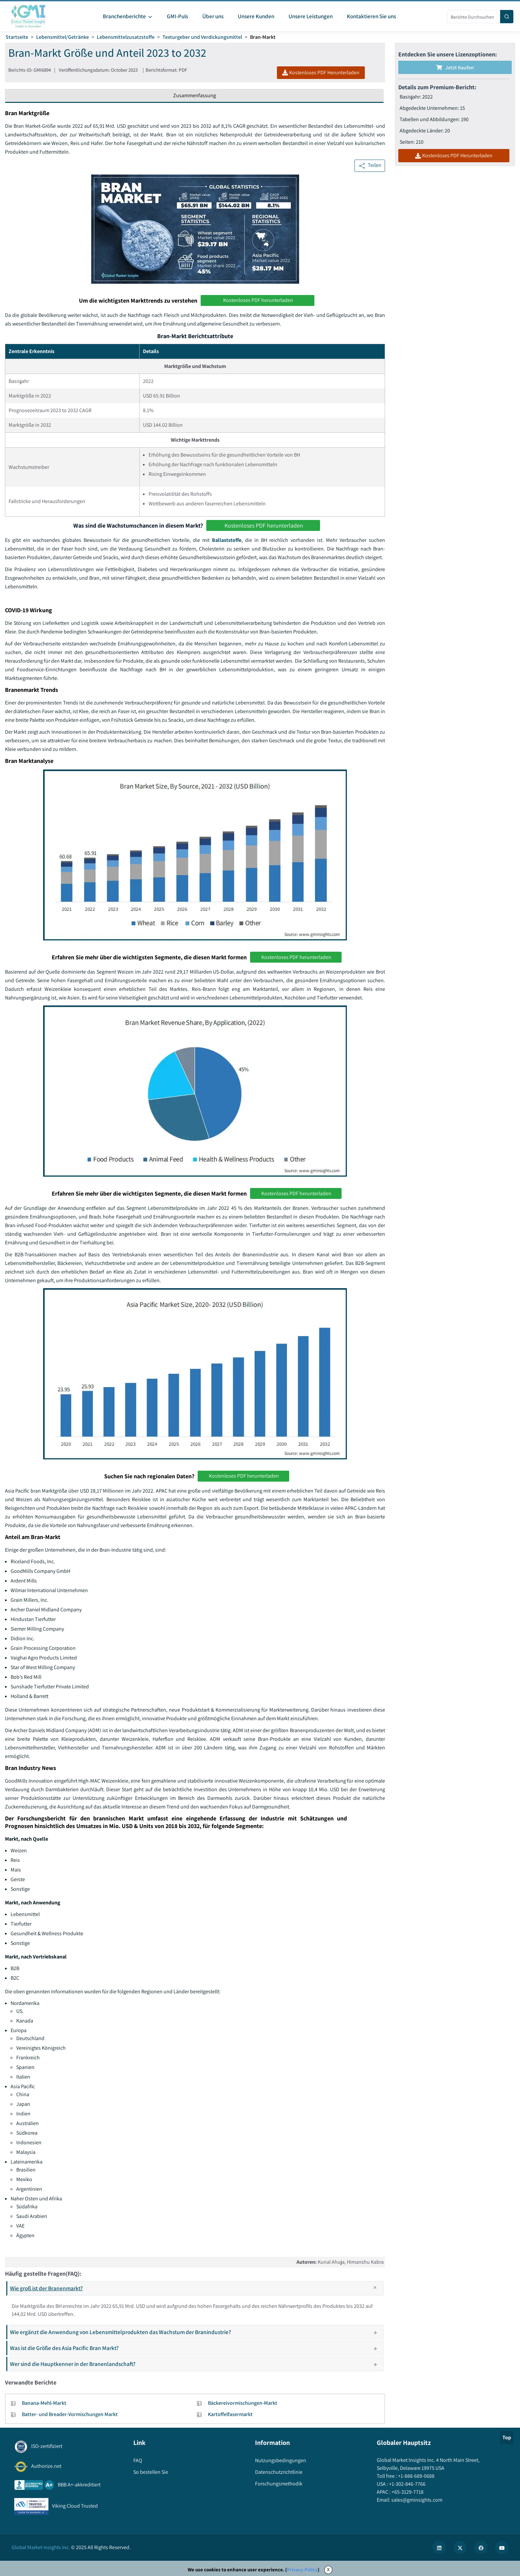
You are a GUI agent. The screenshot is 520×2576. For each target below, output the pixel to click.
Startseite (17, 37)
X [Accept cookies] (328, 2569)
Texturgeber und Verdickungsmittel (202, 37)
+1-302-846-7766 (406, 2483)
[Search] (506, 16)
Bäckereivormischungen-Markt (242, 2402)
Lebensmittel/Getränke (62, 37)
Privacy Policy (302, 2569)
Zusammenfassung (194, 95)
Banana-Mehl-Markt (44, 2402)
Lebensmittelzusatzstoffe (126, 37)
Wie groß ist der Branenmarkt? (196, 2288)
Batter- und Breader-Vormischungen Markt (70, 2414)
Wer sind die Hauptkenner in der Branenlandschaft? (196, 2364)
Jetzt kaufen (455, 67)
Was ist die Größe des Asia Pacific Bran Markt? (196, 2348)
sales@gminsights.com (416, 2499)
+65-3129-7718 (407, 2491)
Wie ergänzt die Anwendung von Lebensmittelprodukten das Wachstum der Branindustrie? (196, 2332)
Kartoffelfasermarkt (230, 2414)
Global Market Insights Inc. (41, 2547)
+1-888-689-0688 (415, 2475)
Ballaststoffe (226, 540)
